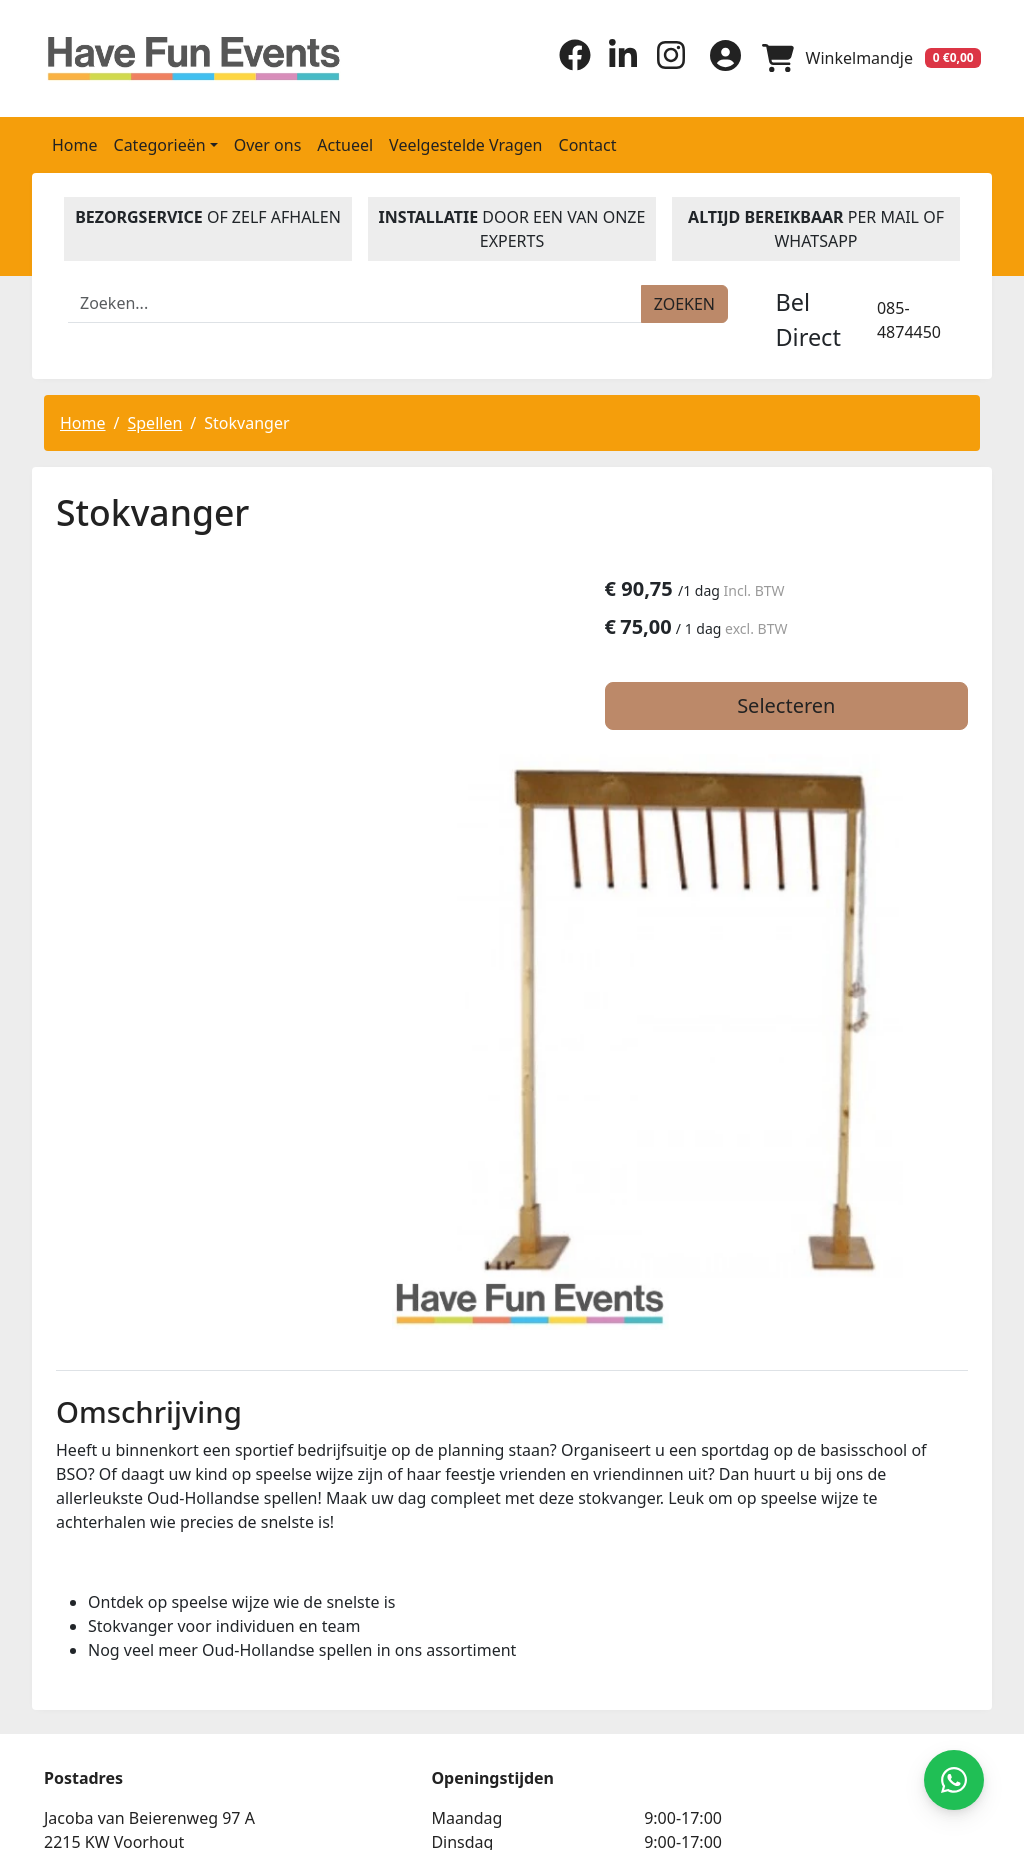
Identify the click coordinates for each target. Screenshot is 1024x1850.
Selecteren (824, 705)
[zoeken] (684, 302)
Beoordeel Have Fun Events (748, 1635)
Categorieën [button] (160, 143)
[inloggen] (720, 57)
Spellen (154, 421)
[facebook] (568, 64)
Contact (588, 143)
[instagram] (664, 64)
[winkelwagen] (870, 57)
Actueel (345, 143)
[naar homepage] (152, 57)
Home (75, 143)
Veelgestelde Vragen (465, 143)
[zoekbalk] (355, 302)
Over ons (268, 143)
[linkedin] (616, 64)
